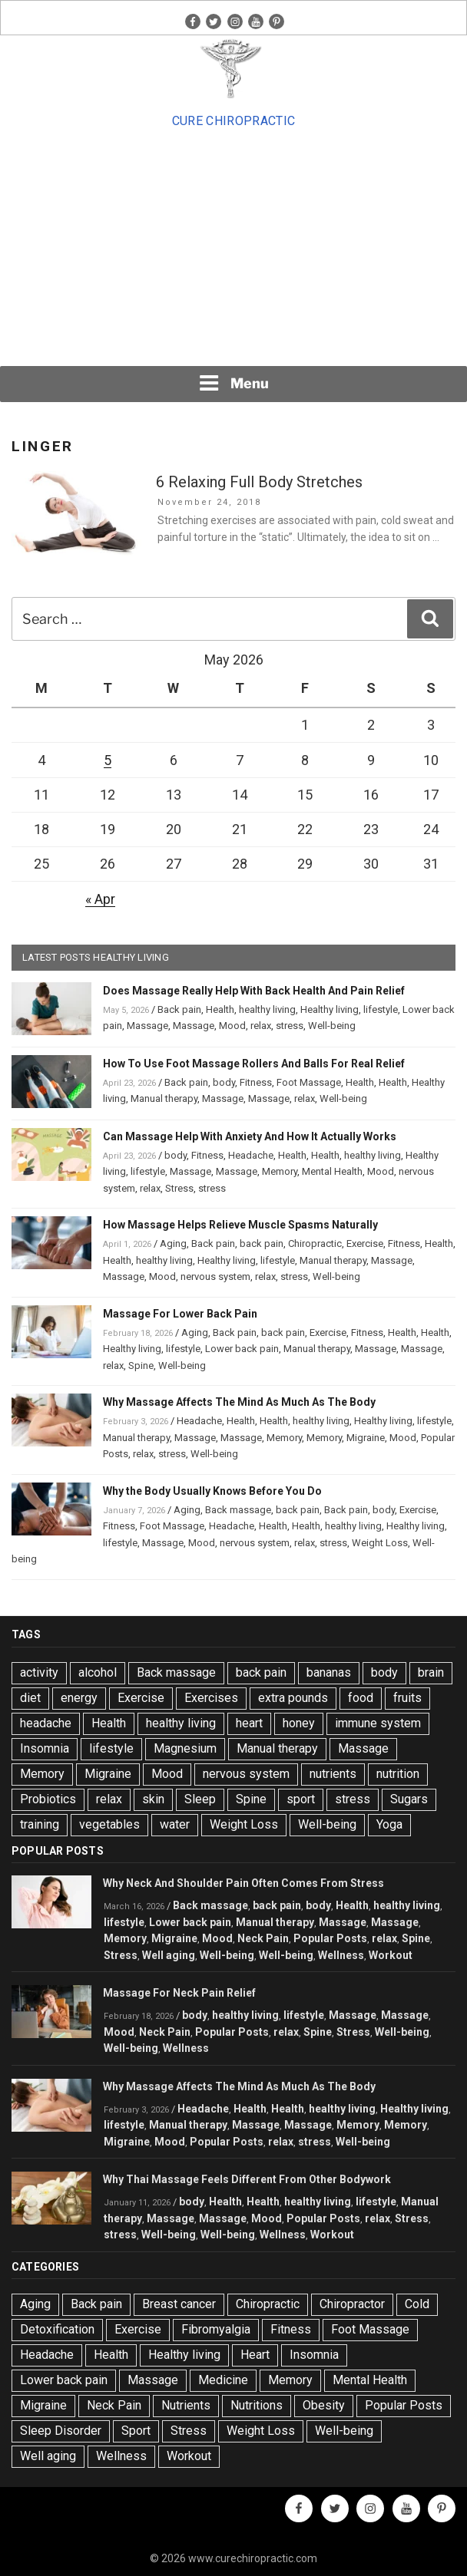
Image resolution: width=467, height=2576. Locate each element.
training (39, 1824)
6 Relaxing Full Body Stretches (259, 482)
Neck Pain (263, 1938)
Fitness (256, 1082)
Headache (250, 1155)
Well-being (332, 1025)
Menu (233, 383)
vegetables (109, 1824)
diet (30, 1697)
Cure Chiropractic (233, 121)
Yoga (389, 1824)
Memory (279, 1171)
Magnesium (185, 1748)
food (360, 1697)
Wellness (341, 1955)
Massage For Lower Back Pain (180, 1314)
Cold (417, 2304)
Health (220, 1009)
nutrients (333, 1773)
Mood (232, 1025)
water (175, 1824)
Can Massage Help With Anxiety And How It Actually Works (249, 1136)
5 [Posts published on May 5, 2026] (107, 760)
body (224, 1082)
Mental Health (332, 1171)
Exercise (364, 1243)
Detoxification (57, 2329)
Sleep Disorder (60, 2430)
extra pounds (293, 1697)
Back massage (238, 1510)
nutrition (397, 1773)
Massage (147, 1025)
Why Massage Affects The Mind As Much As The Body (239, 1402)
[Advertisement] (233, 247)
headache (45, 1723)
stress (289, 1025)
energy (79, 1697)
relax (260, 1025)
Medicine (223, 2380)
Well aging (168, 1955)
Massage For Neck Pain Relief (179, 1993)
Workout (390, 1955)
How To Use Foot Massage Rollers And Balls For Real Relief (254, 1063)
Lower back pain (242, 1348)
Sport (136, 2430)
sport (300, 1799)
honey (299, 1723)
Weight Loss (380, 1543)
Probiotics (48, 1799)
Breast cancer (179, 2304)
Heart (255, 2354)
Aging (173, 1243)
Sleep (200, 1799)
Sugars (409, 1799)
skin (153, 1799)
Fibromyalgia (215, 2329)
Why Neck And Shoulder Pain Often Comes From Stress (243, 1883)
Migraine (365, 1437)
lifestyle (380, 1009)
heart (249, 1723)
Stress (179, 1188)
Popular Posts (330, 1938)
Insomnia (44, 1748)
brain (431, 1672)
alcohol (97, 1672)
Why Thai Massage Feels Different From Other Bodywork (247, 2179)
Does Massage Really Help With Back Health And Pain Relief (254, 991)
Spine (141, 1365)
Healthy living (329, 1009)
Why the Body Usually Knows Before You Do (212, 1491)
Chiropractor (352, 2304)
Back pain (179, 1009)
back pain (261, 1243)
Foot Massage (309, 1082)
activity (39, 1672)
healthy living (267, 1009)
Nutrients (185, 2405)
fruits (407, 1697)
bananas (328, 1672)
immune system (378, 1723)
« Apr (100, 899)
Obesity (324, 2405)
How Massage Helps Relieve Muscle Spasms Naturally (240, 1225)
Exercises (211, 1697)
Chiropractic (315, 1243)
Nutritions (256, 2405)
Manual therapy (164, 1098)
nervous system (215, 1276)
